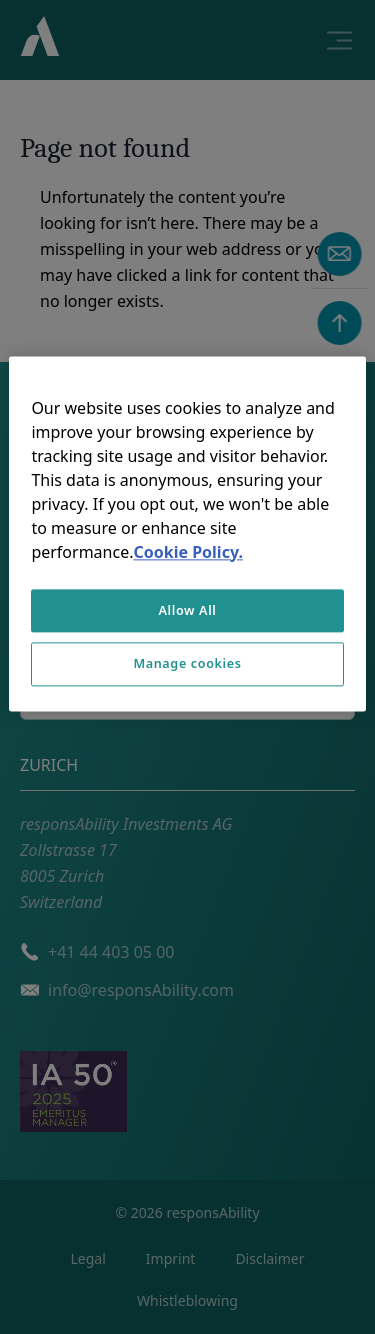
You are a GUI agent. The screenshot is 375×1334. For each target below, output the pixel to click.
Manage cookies (187, 664)
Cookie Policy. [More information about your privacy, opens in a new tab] (187, 552)
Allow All (187, 610)
